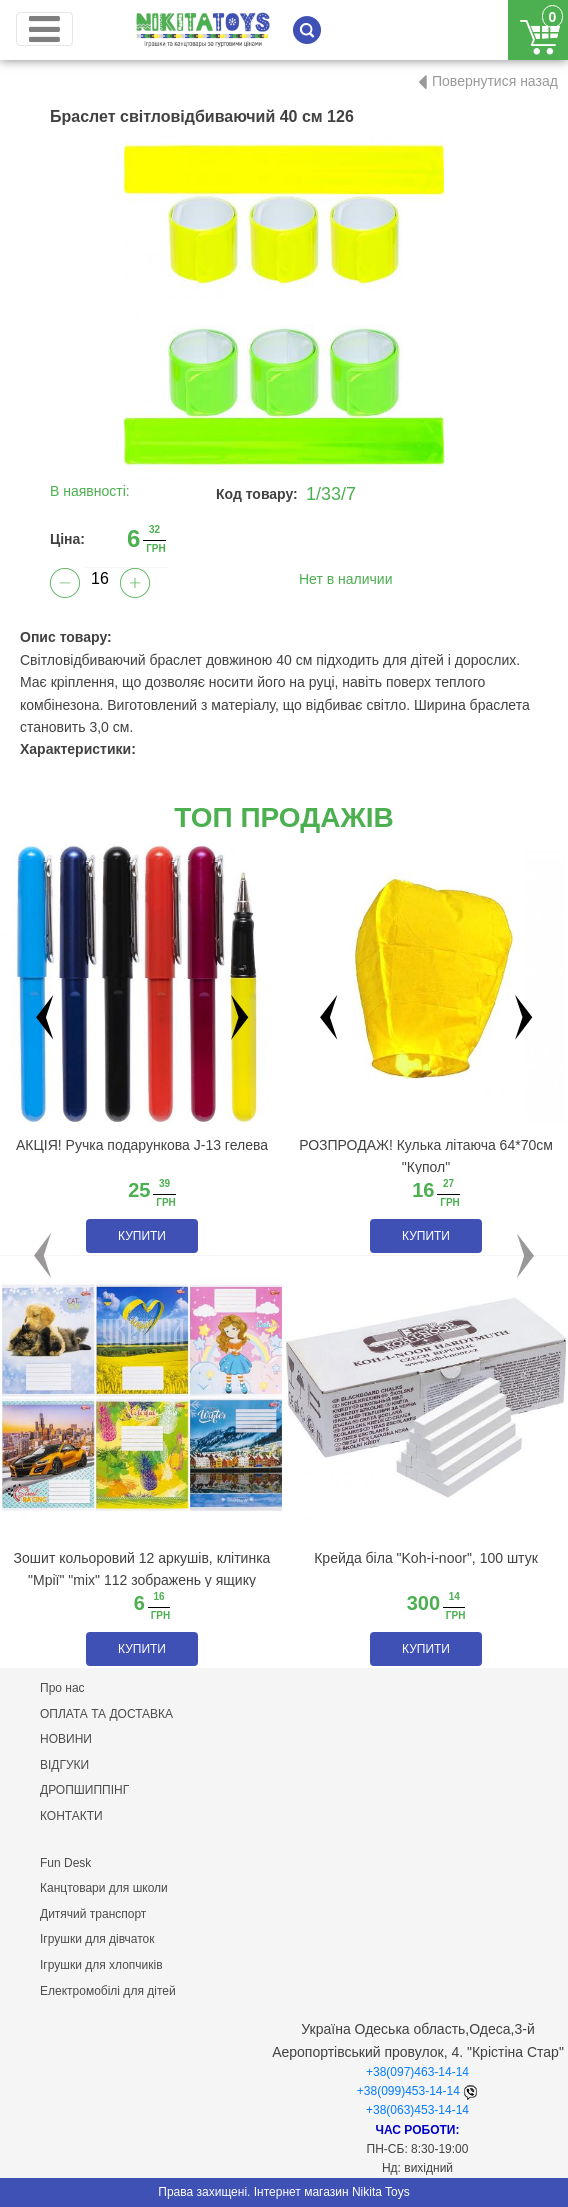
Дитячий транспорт (93, 1914)
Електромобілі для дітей (108, 1991)
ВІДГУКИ (64, 1765)
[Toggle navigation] (44, 29)
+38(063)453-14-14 (417, 2110)
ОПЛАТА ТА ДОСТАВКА (106, 1714)
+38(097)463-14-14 (417, 2072)
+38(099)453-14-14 (408, 2091)
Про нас (62, 1688)
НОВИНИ (66, 1739)
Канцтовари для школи (104, 1888)
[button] (42, 1255)
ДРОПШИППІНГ (84, 1790)
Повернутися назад (495, 81)
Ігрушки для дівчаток (97, 1939)
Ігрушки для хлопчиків (101, 1965)
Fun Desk (65, 1863)
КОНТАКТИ (71, 1816)
